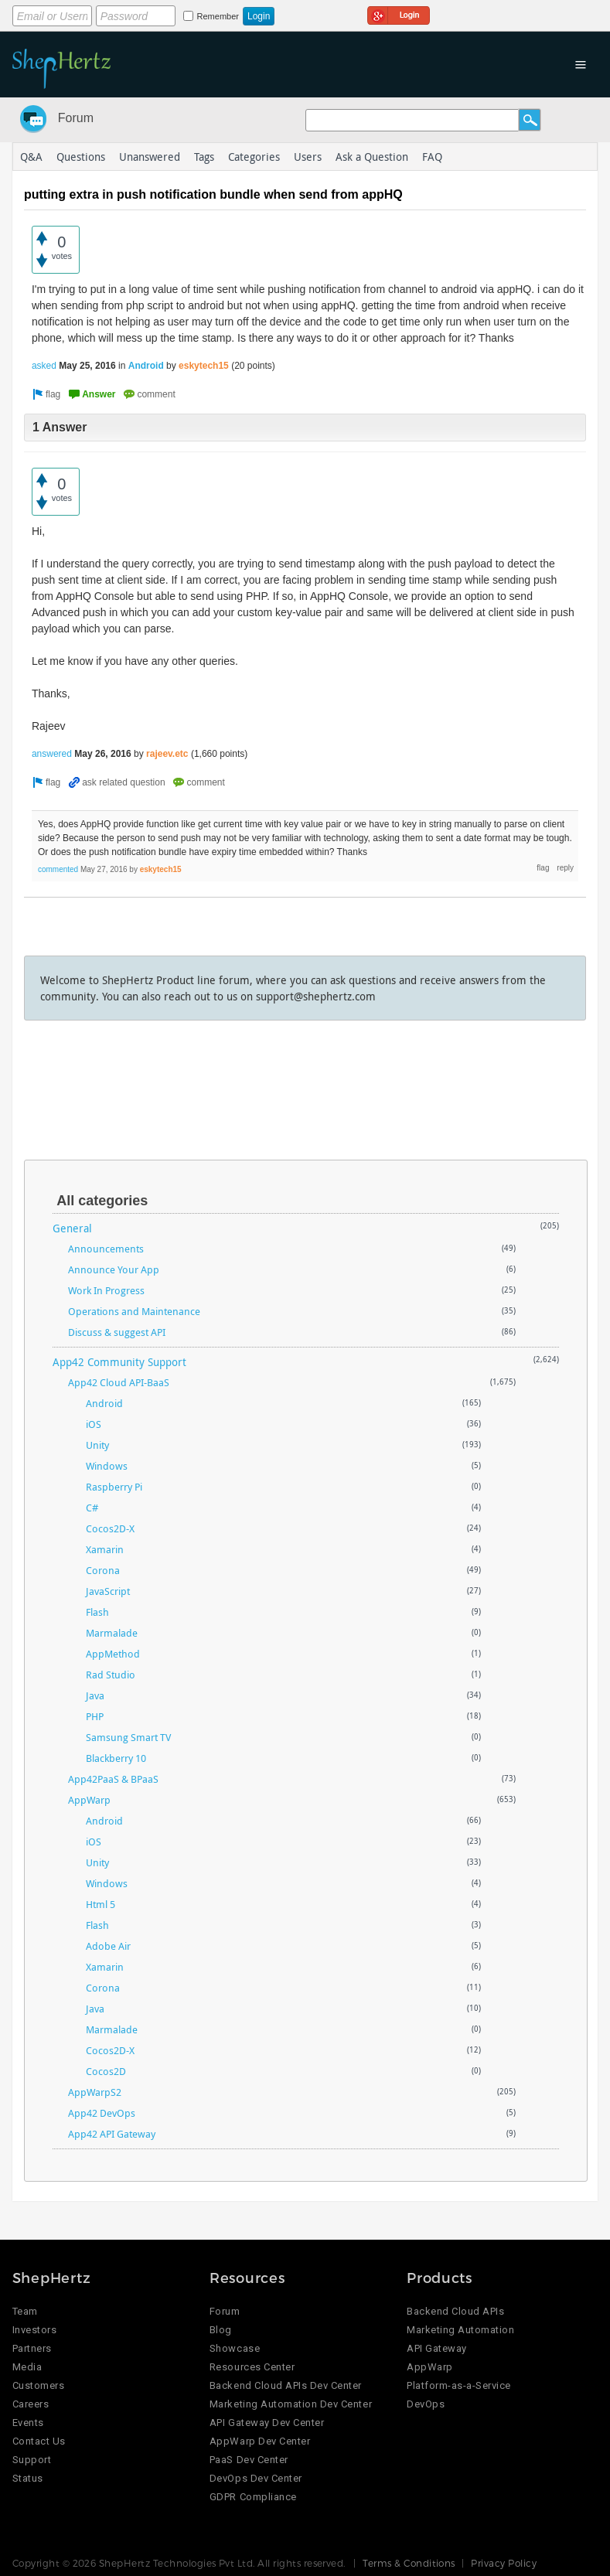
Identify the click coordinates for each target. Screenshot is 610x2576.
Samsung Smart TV (128, 1737)
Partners (32, 2348)
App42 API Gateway (111, 2134)
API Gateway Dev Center (267, 2422)
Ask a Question (372, 156)
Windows (107, 1466)
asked (44, 365)
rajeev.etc (167, 753)
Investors (34, 2330)
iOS (93, 1424)
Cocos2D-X (110, 1528)
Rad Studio (110, 1675)
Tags (204, 156)
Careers (30, 2404)
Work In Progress (106, 1290)
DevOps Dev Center (256, 2478)
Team (25, 2311)
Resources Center (252, 2367)
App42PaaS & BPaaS (113, 1779)
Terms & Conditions (409, 2562)
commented (58, 869)
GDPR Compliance (253, 2497)
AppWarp (89, 1800)
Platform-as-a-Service (459, 2385)
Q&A (31, 156)
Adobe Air (108, 1946)
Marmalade (112, 1633)
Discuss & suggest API (116, 1332)
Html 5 (100, 1904)
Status (27, 2478)
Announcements (106, 1249)
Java (95, 1695)
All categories (102, 1200)
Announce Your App (113, 1269)
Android (146, 365)
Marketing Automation (460, 2330)
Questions (80, 156)
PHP (95, 1716)
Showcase (235, 2348)
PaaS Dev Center (249, 2459)
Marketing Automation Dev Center (291, 2404)
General (72, 1228)
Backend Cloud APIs (455, 2311)
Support (32, 2459)
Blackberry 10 (116, 1758)
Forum (76, 117)
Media (27, 2367)
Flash (97, 1612)
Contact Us (39, 2441)
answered (52, 753)
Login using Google (398, 13)
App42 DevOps (101, 2113)
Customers (38, 2385)
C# (92, 1508)
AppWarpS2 (94, 2092)
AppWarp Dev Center (260, 2441)
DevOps (426, 2404)
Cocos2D (106, 2071)
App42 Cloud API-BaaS (118, 1382)
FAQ (432, 156)
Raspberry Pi (114, 1487)
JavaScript (108, 1591)
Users (308, 156)
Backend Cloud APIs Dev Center (286, 2385)
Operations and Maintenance (134, 1311)
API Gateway (437, 2348)
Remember (218, 16)
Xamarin (105, 1549)
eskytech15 (204, 365)
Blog (221, 2330)
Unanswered (149, 156)
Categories (254, 156)
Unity (97, 1445)
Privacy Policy (504, 2562)
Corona (103, 1570)
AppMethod (113, 1654)
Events (28, 2422)
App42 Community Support (119, 1361)
